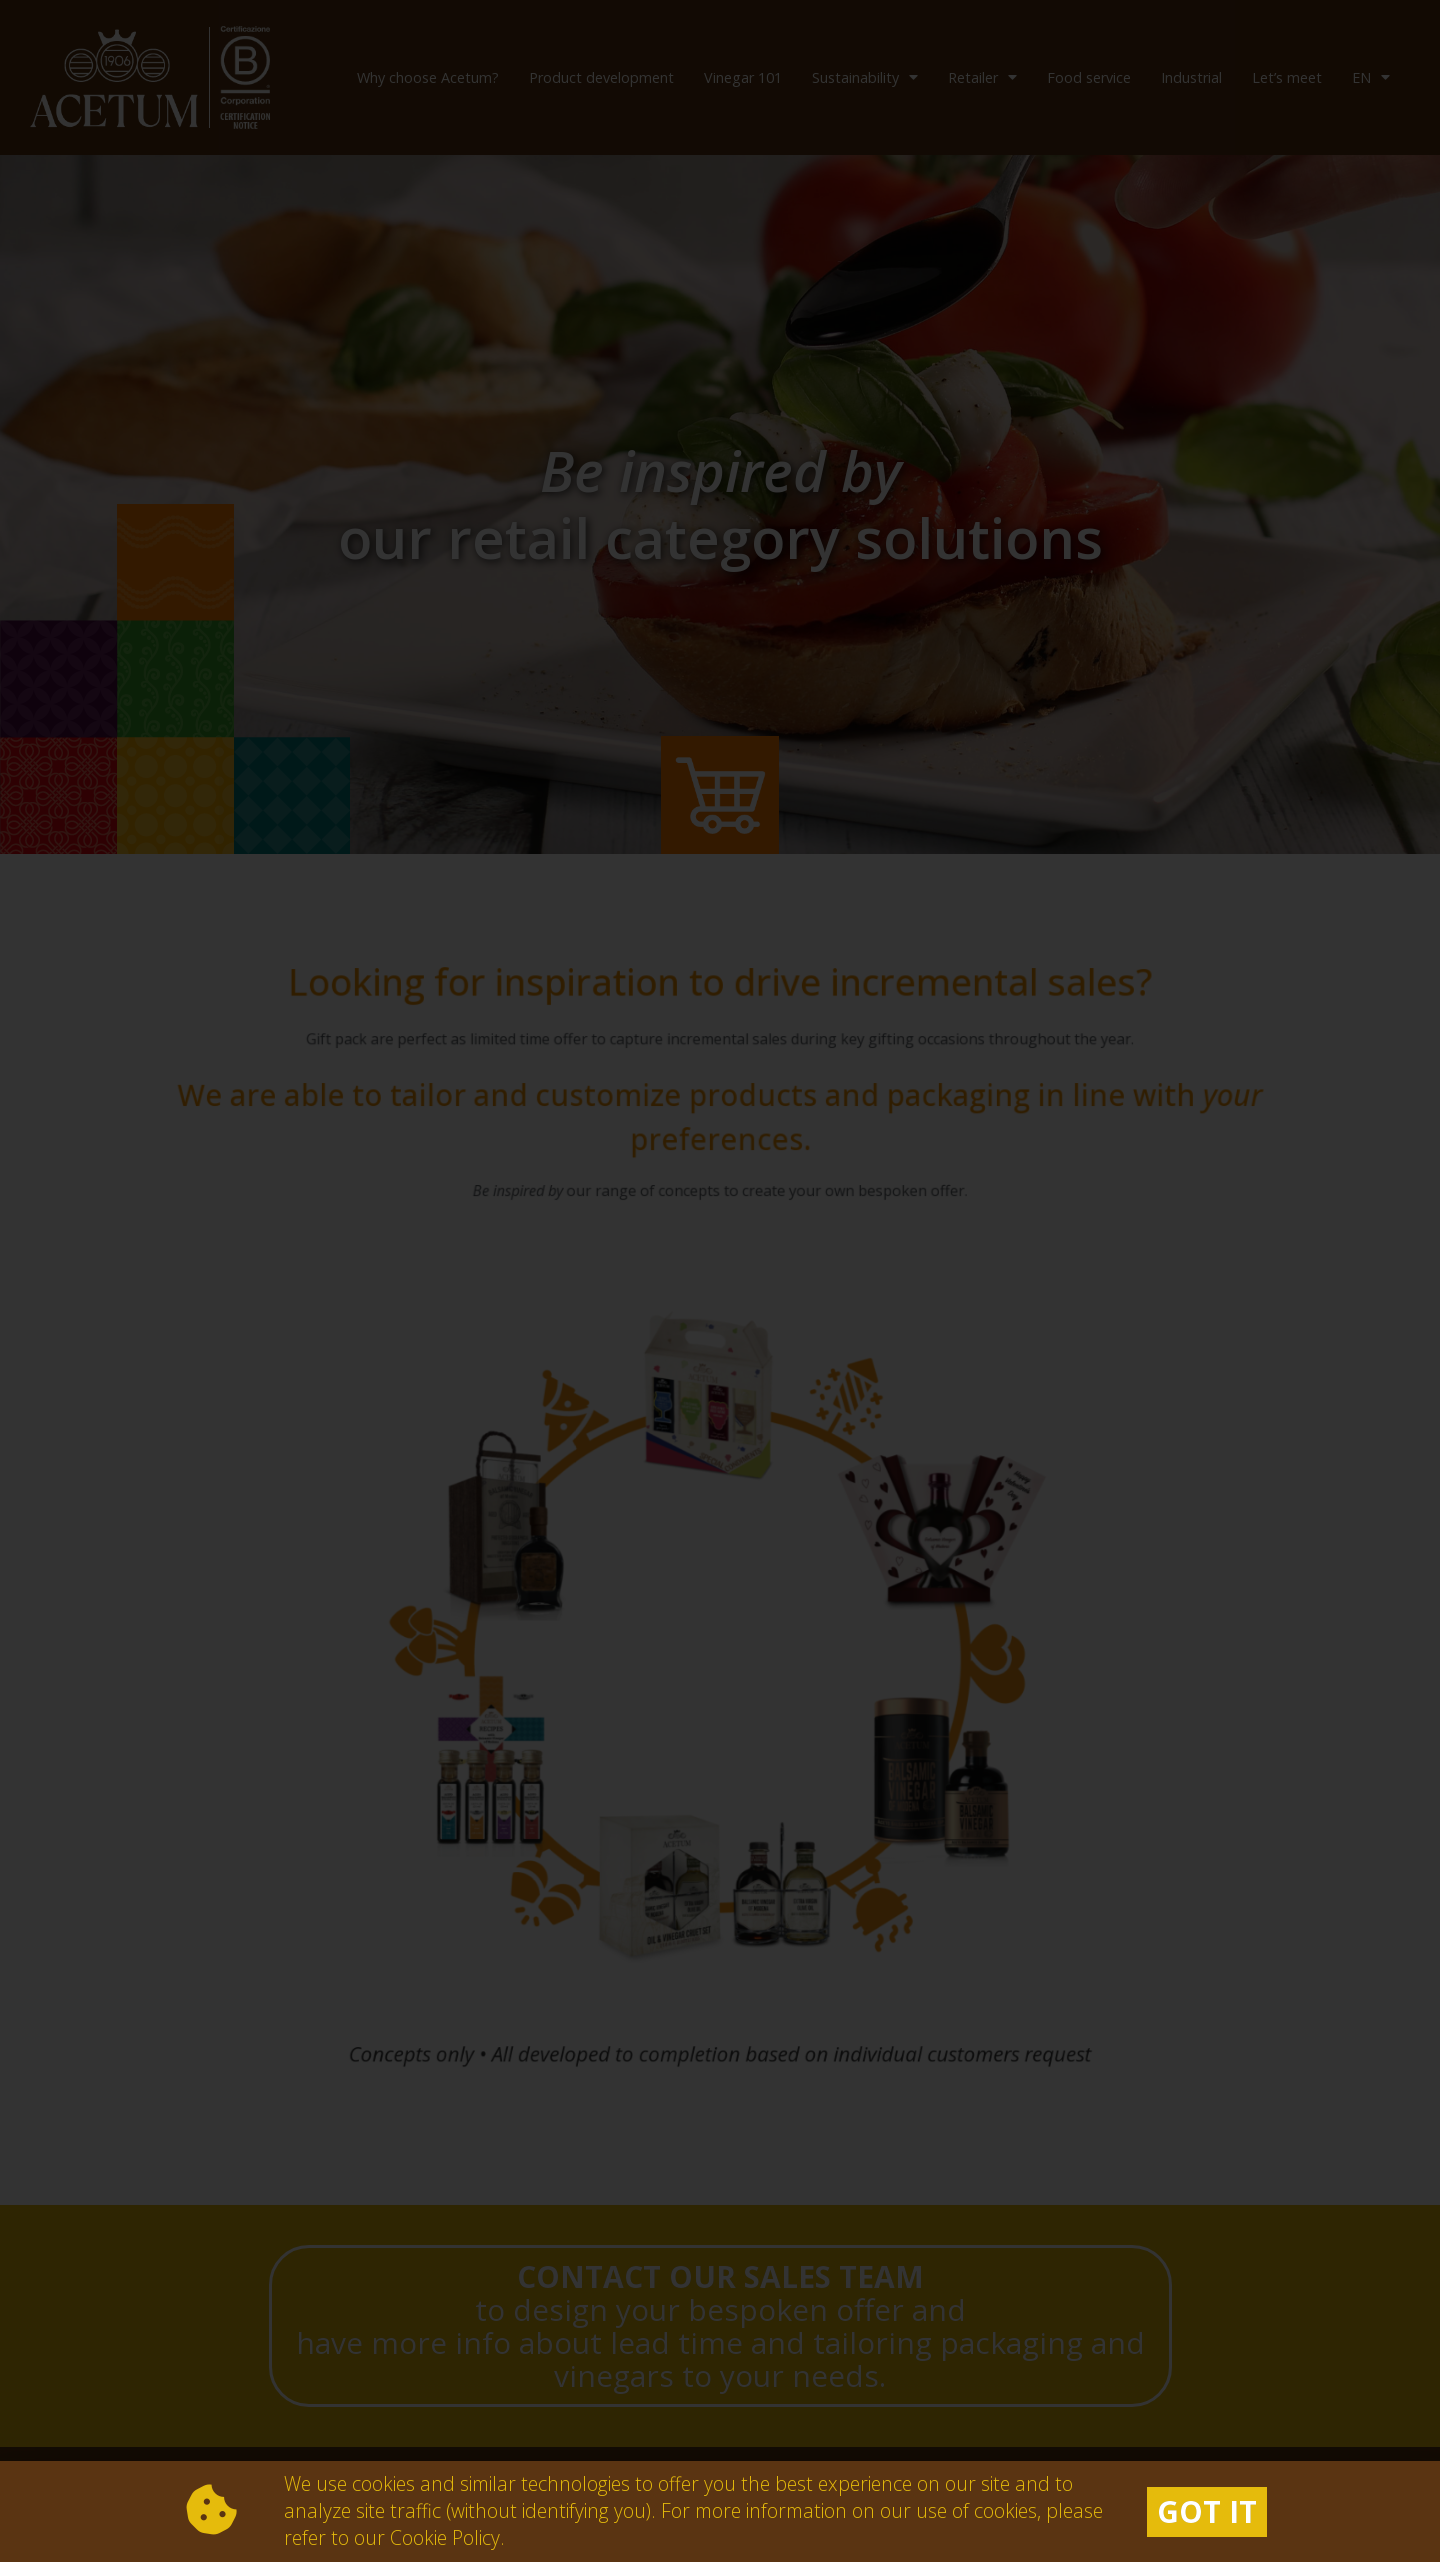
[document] (720, 1281)
